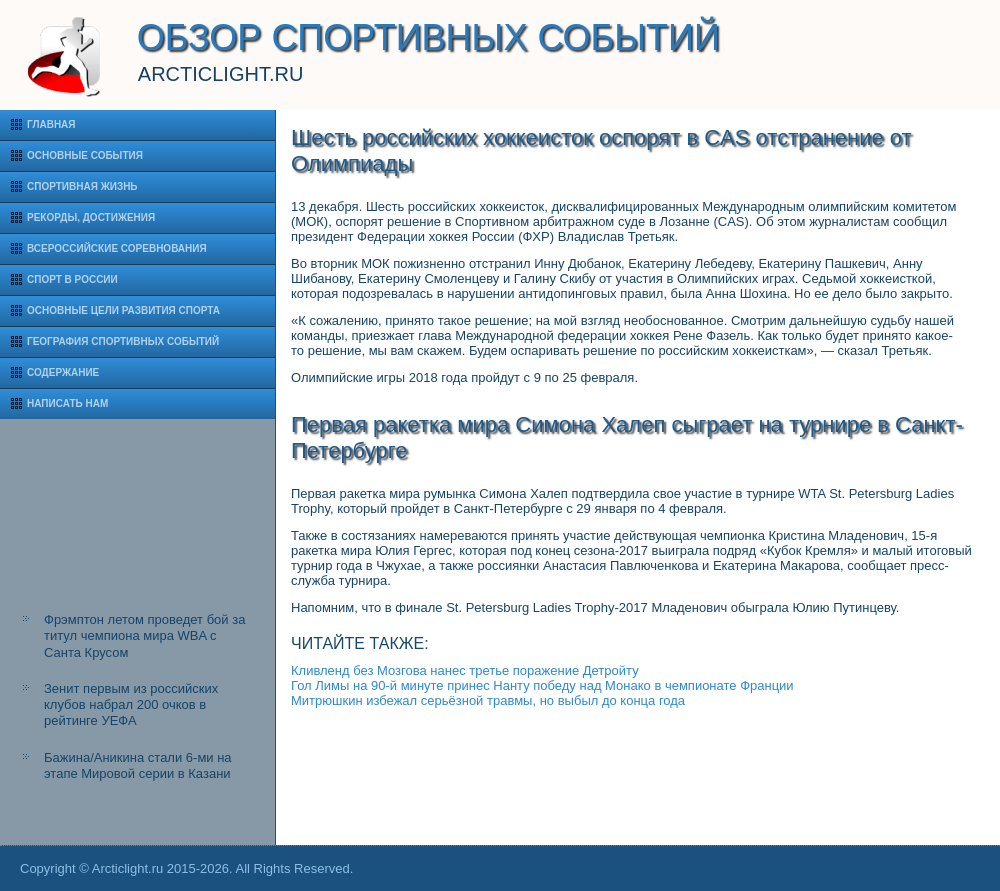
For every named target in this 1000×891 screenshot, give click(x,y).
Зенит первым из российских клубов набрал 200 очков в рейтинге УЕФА (131, 705)
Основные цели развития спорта (123, 310)
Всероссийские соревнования (117, 248)
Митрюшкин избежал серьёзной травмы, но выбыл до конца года (488, 700)
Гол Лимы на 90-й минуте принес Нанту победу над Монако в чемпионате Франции (542, 685)
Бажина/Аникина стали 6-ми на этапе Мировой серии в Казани (138, 765)
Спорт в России (72, 279)
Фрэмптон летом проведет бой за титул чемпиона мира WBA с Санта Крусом (144, 636)
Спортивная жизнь (82, 186)
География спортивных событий (123, 341)
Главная (51, 124)
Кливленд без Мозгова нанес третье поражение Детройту (465, 670)
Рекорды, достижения (91, 217)
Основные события (85, 155)
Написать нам (67, 403)
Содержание (63, 372)
